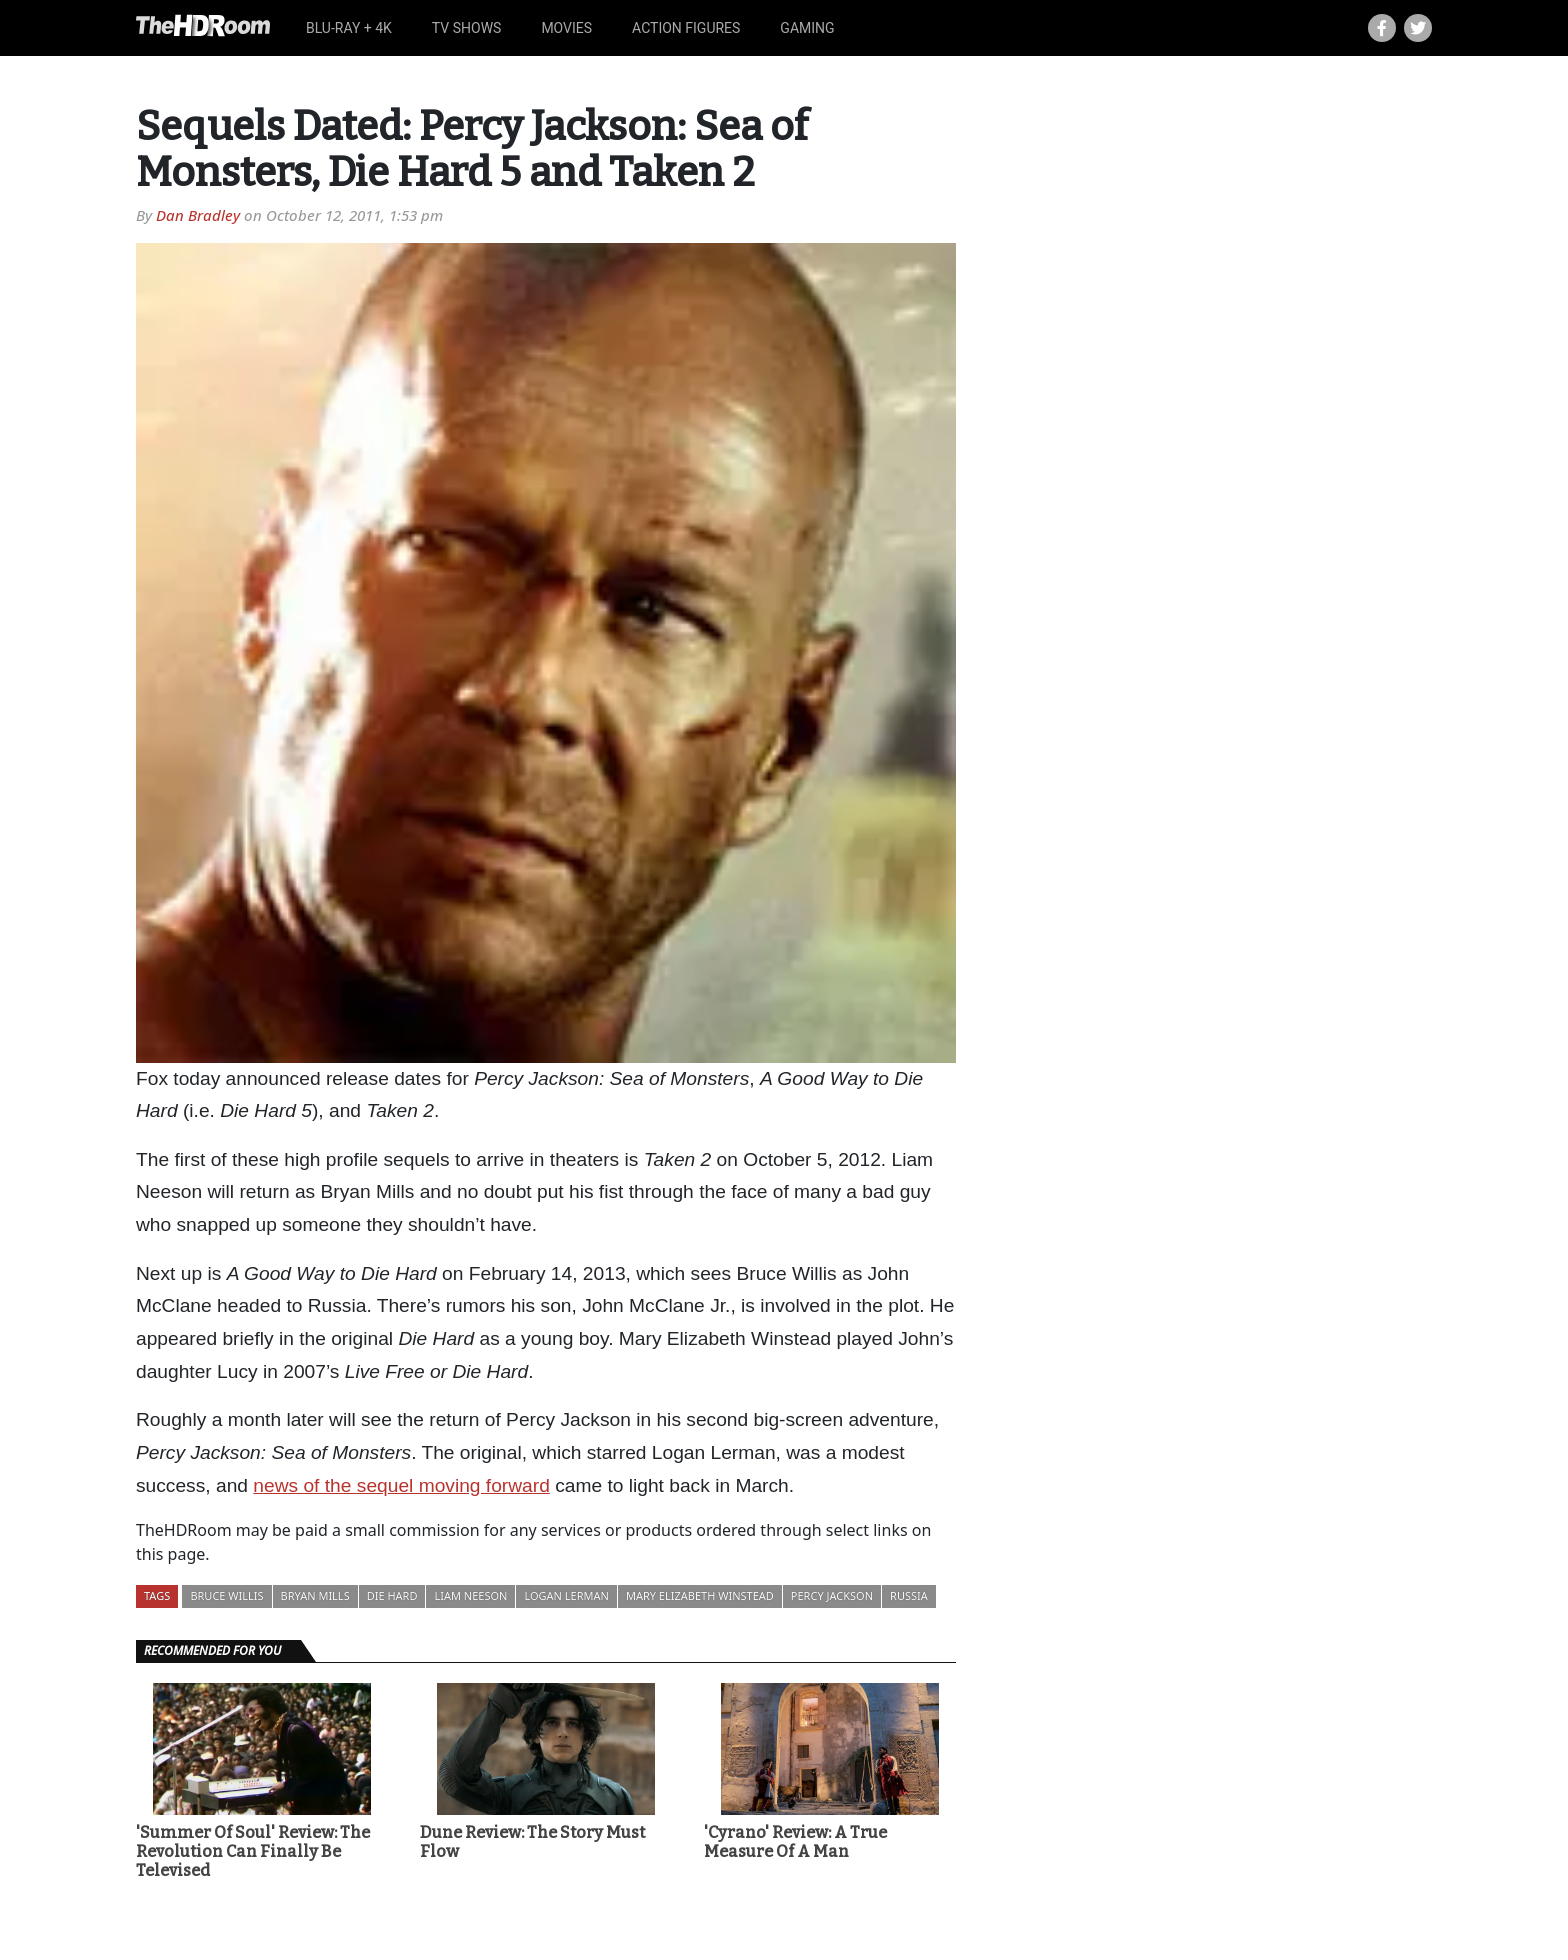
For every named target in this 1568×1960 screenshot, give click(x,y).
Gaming (807, 28)
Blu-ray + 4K (349, 28)
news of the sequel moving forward (401, 1485)
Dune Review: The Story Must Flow (532, 1842)
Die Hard (392, 1595)
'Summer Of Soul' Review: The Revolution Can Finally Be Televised (253, 1851)
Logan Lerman (566, 1595)
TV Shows (467, 28)
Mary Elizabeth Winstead (700, 1595)
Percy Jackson (832, 1595)
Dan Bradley (198, 215)
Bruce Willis (226, 1595)
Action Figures (686, 28)
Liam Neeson (470, 1595)
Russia (909, 1595)
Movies (566, 28)
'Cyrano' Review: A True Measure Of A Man (795, 1842)
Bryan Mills (315, 1595)
